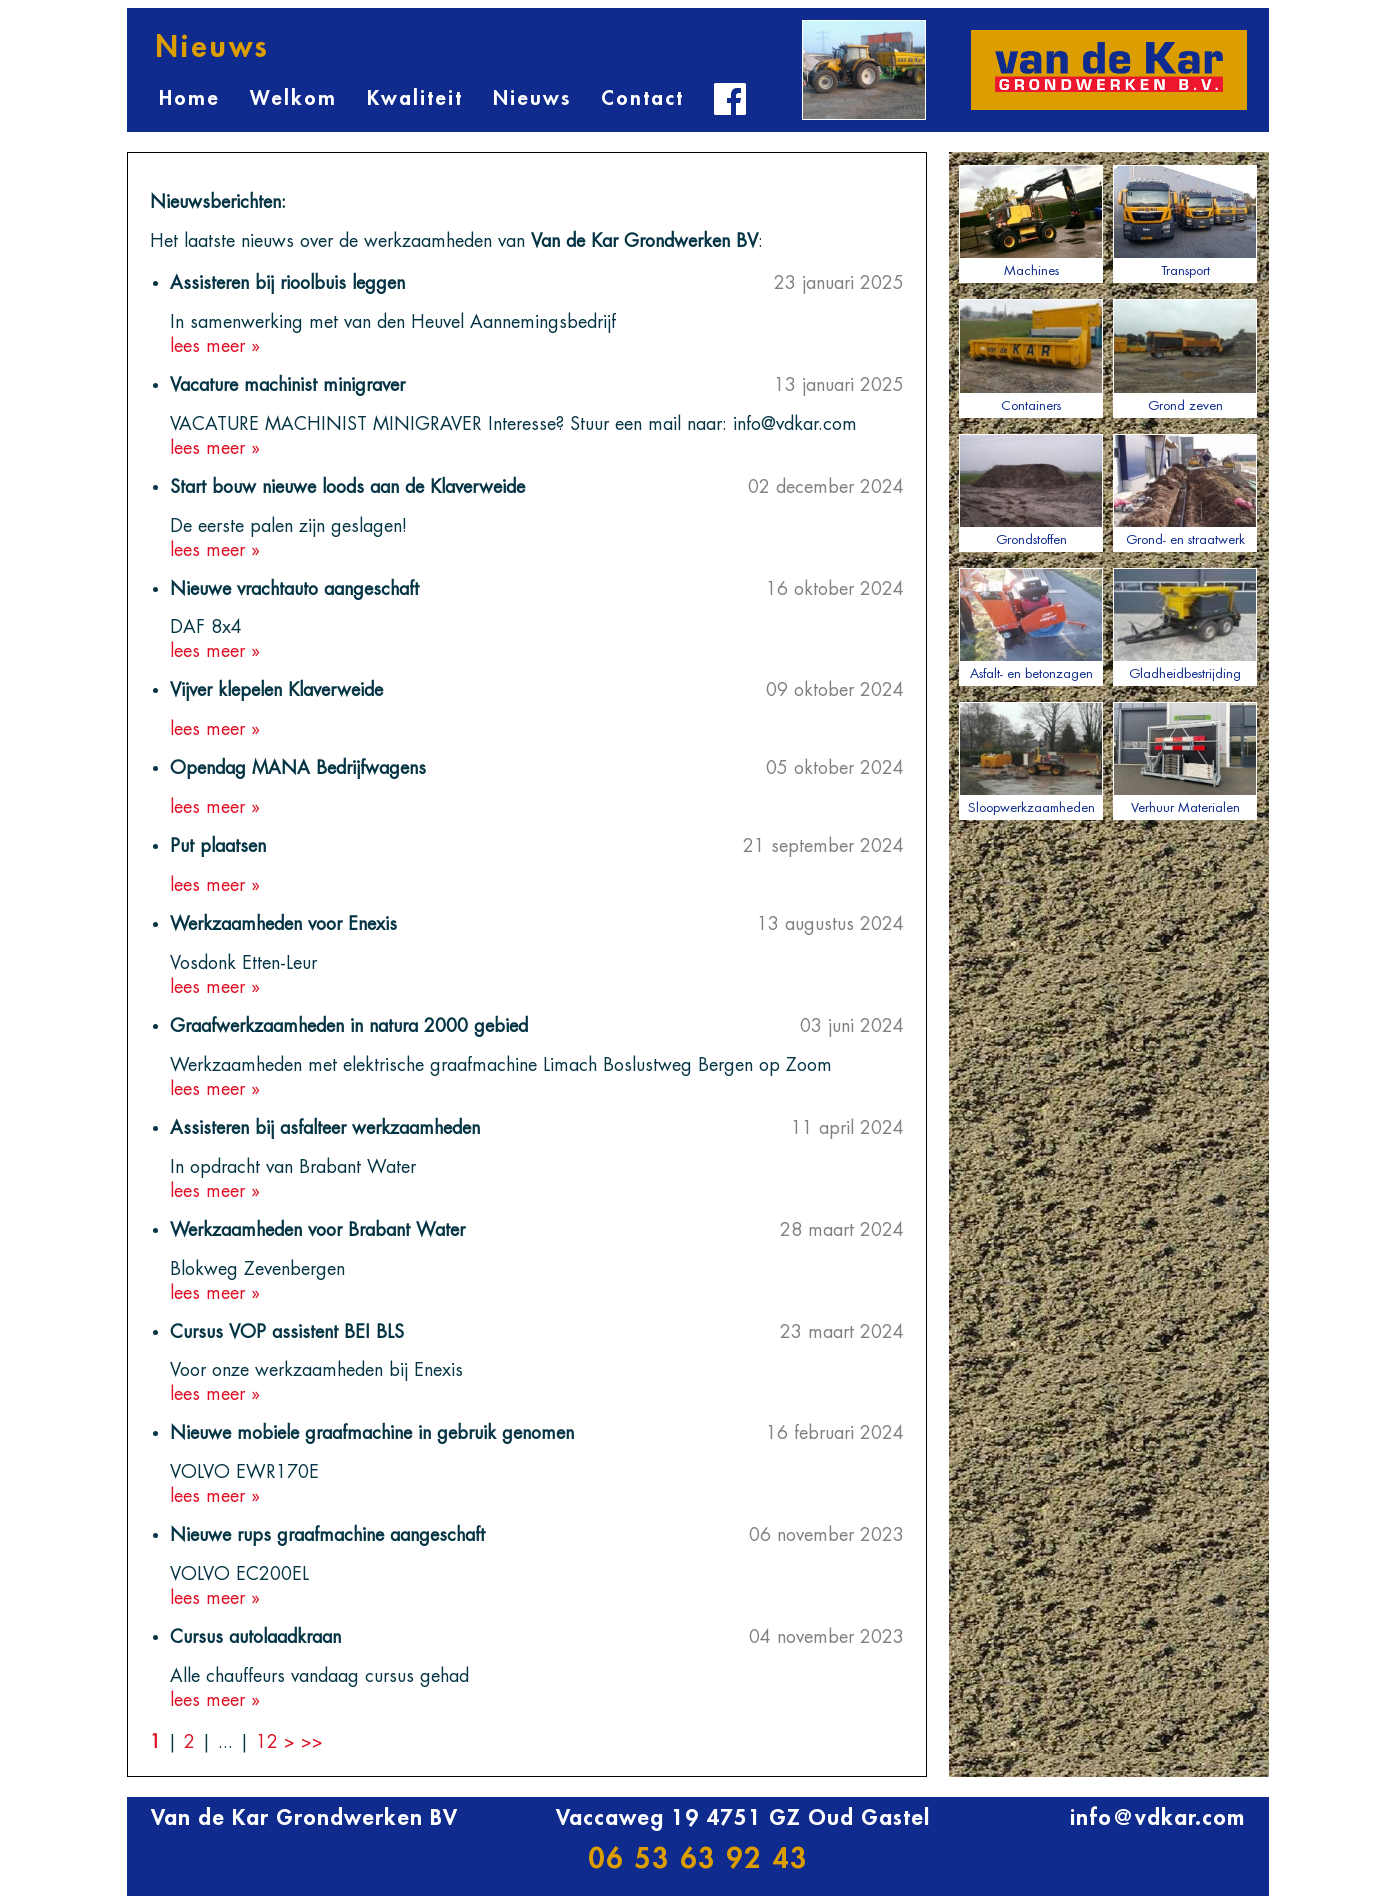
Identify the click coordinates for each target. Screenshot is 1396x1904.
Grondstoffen (1031, 490)
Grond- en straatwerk (1185, 490)
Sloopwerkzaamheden (1031, 758)
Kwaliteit (415, 98)
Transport (1185, 221)
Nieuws (532, 98)
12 (270, 1742)
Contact (642, 98)
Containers (1031, 355)
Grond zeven (1185, 355)
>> (312, 1742)
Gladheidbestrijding (1185, 624)
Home (189, 98)
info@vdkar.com (1157, 1818)
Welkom (293, 98)
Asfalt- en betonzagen (1031, 624)
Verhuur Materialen (1185, 758)
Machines (1031, 221)
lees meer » (215, 346)
